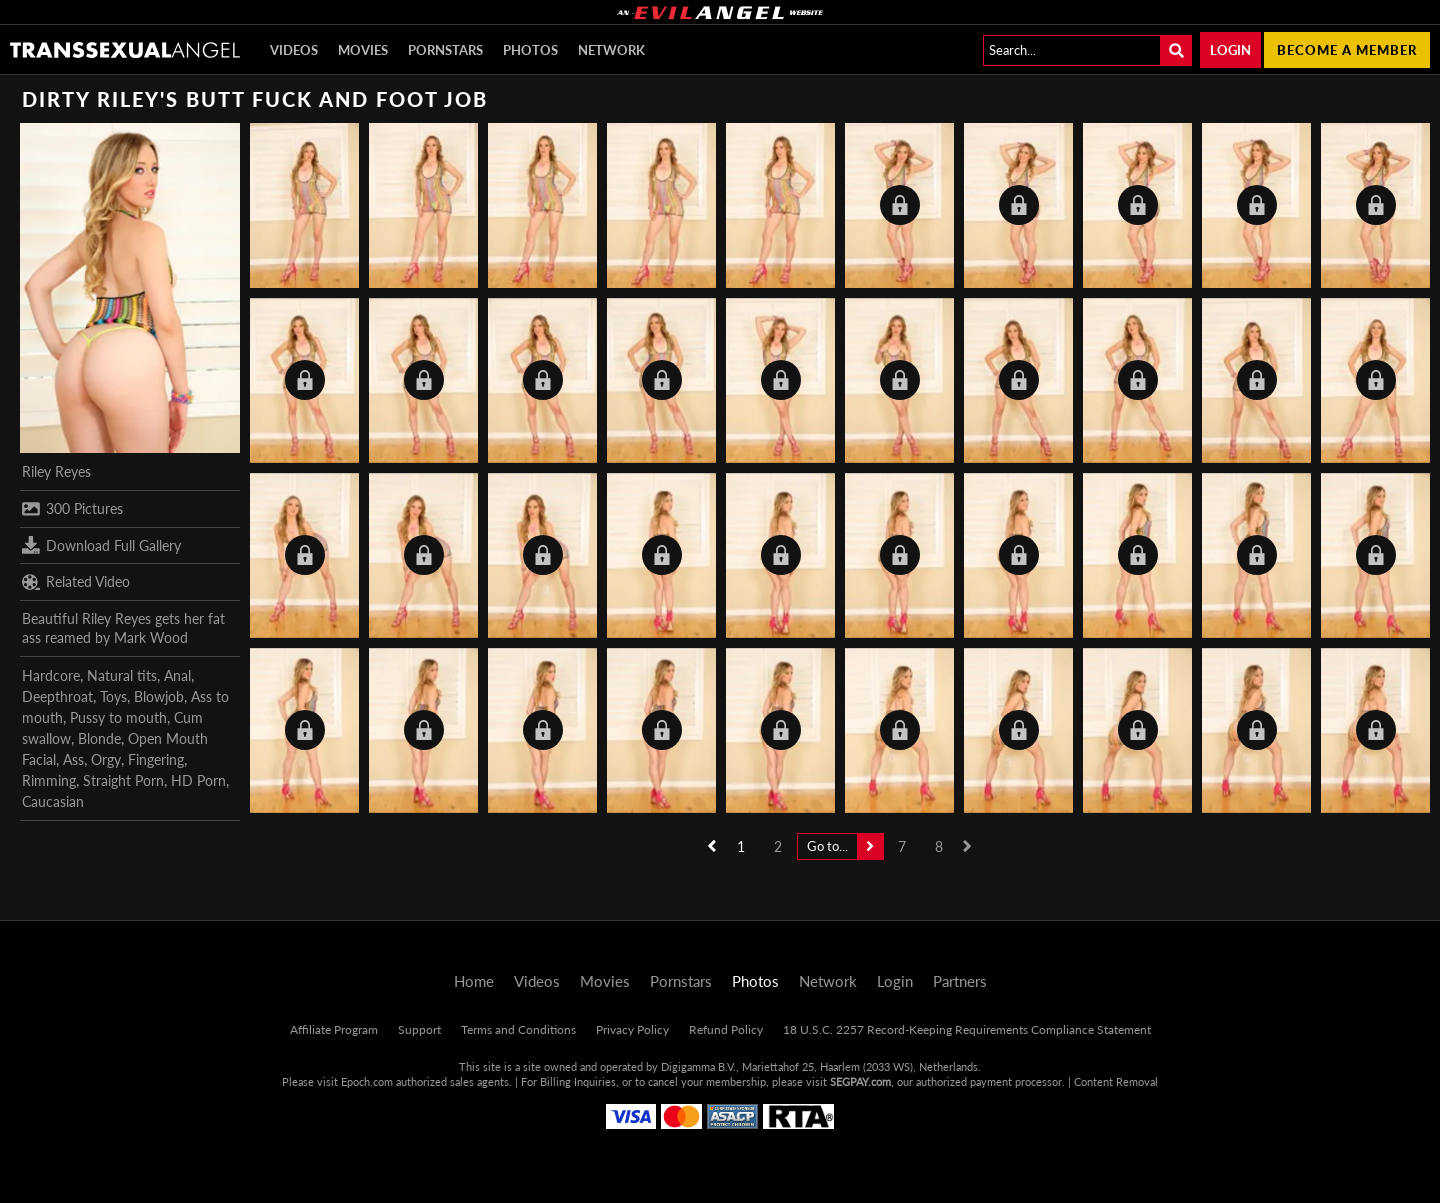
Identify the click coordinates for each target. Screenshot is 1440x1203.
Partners (960, 981)
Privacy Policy (632, 1029)
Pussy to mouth (118, 717)
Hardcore (51, 675)
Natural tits (122, 675)
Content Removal (1116, 1081)
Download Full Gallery (101, 545)
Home (474, 981)
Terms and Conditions (518, 1029)
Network (611, 50)
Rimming (49, 780)
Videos (294, 50)
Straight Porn (123, 780)
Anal (177, 675)
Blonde (99, 738)
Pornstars (445, 50)
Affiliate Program (334, 1029)
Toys (113, 696)
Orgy (106, 759)
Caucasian (53, 801)
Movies (363, 50)
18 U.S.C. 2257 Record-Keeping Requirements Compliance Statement (967, 1029)
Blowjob (159, 696)
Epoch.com (367, 1081)
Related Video (76, 582)
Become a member (1347, 50)
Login (1230, 50)
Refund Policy (726, 1029)
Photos (530, 50)
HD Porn (198, 780)
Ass (73, 759)
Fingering (156, 759)
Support (419, 1029)
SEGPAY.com (860, 1081)
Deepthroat (57, 696)
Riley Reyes (56, 471)
